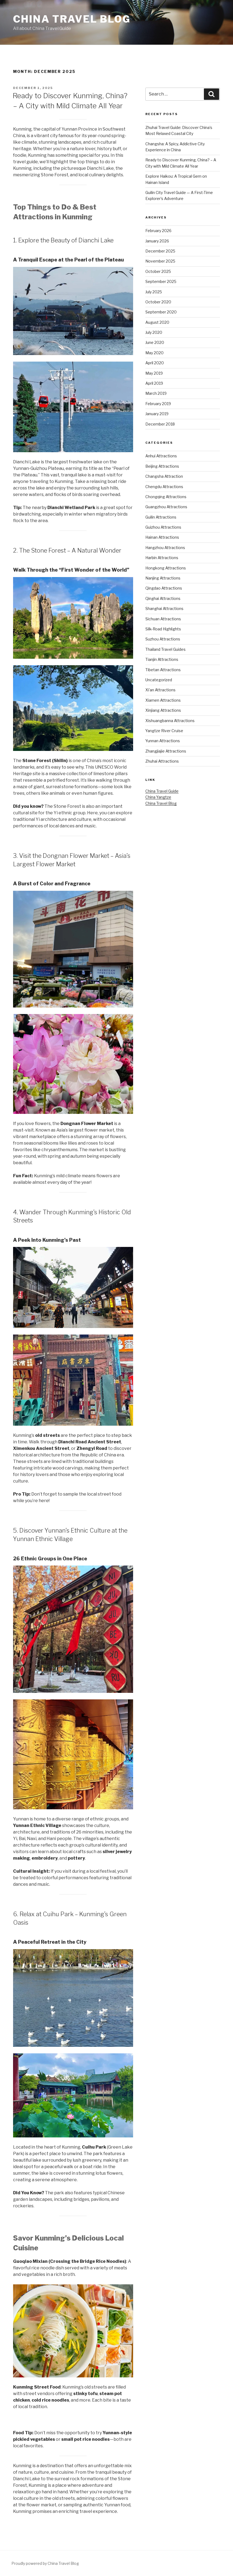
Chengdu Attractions (164, 486)
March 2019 (156, 393)
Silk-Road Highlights (163, 629)
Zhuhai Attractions (162, 761)
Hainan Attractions (162, 537)
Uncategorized (158, 679)
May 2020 (154, 352)
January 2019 (156, 413)
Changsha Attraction (164, 476)
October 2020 (158, 302)
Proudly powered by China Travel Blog (45, 2563)
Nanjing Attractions (162, 578)
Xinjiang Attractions (163, 710)
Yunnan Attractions (162, 740)
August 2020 (157, 322)
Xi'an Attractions (160, 690)
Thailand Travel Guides (165, 649)
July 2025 (153, 291)
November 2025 (160, 261)
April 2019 (154, 383)
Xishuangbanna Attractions (170, 720)
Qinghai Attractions (162, 598)
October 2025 (158, 271)
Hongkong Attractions (165, 568)
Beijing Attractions (162, 466)
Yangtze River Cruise (164, 730)
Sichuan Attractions (163, 619)
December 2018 (160, 424)
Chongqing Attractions (165, 496)
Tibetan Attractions (163, 669)
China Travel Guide (162, 791)
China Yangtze (158, 797)
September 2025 (160, 281)
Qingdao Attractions (163, 588)
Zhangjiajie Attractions (165, 751)
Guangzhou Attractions (166, 506)
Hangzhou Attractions (165, 547)
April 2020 (154, 362)
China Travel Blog (72, 19)
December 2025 (160, 251)
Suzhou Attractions (162, 639)
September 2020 (161, 312)
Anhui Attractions (161, 456)
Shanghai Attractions (164, 608)
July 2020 (153, 332)
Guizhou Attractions (163, 527)
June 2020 (154, 342)
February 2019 (158, 403)
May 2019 (154, 373)
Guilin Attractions (160, 517)
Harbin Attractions (161, 557)
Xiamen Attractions (163, 700)
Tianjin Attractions (161, 659)
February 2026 (158, 230)
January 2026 (157, 241)
